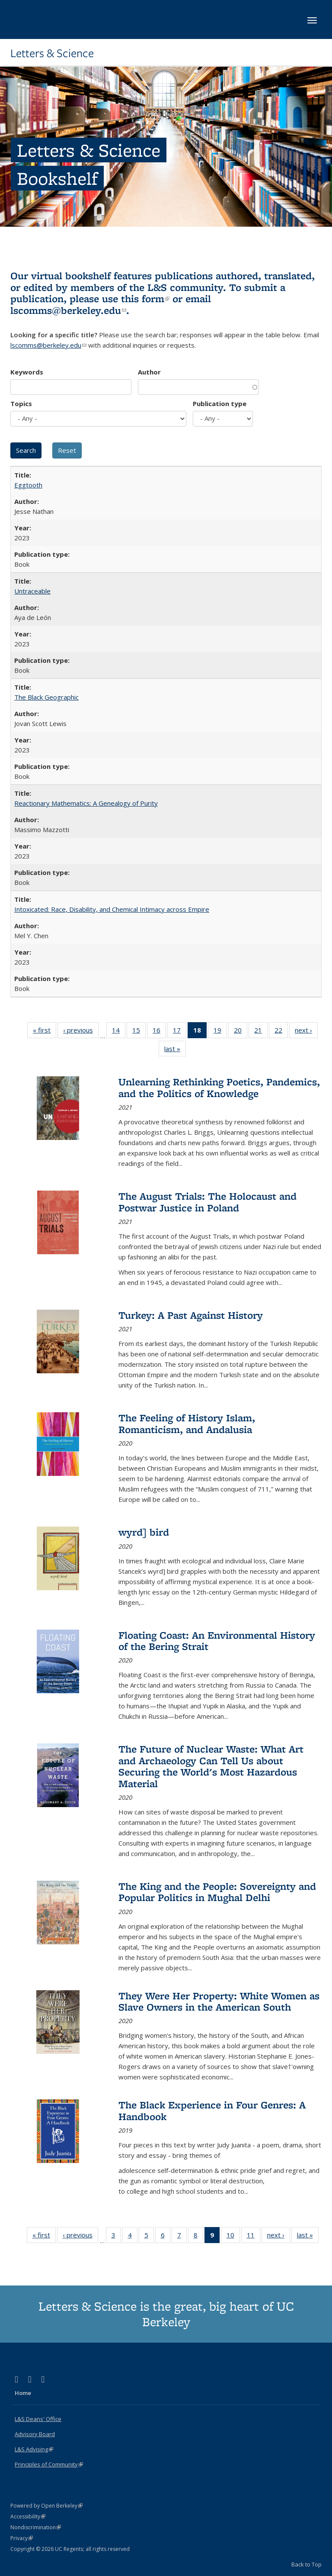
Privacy (21, 2538)
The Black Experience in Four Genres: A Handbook (212, 2110)
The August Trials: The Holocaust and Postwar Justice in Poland (207, 1201)
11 (253, 2236)
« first (44, 1031)
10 (233, 2236)
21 (261, 1031)
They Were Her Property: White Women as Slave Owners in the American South (218, 2001)
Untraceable (32, 591)
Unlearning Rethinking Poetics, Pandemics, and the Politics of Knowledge (219, 1087)
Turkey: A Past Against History (190, 1315)
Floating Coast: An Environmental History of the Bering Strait (216, 1640)
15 (139, 1031)
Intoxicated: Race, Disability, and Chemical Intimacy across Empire (111, 909)
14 (118, 1031)
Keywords (26, 372)
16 (159, 1031)
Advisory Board (35, 2434)
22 (281, 1031)
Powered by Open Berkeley (46, 2505)
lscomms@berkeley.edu (68, 310)
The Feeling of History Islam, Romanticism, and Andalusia (186, 1423)
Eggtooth (28, 485)
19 (220, 1031)
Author (149, 372)
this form (145, 298)
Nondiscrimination (35, 2527)
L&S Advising (34, 2449)
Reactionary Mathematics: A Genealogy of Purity (86, 803)
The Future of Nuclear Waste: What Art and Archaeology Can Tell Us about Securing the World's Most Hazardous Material (210, 1766)
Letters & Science (52, 53)
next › (306, 1031)
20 (240, 1031)
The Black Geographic (46, 697)
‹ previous (81, 1031)
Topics (21, 403)
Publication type (219, 403)
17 (179, 1031)
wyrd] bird (143, 1532)
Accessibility (27, 2516)
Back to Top (306, 2564)
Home (23, 2393)
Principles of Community (49, 2464)
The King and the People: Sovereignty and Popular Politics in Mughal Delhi (217, 1891)
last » (175, 1050)
